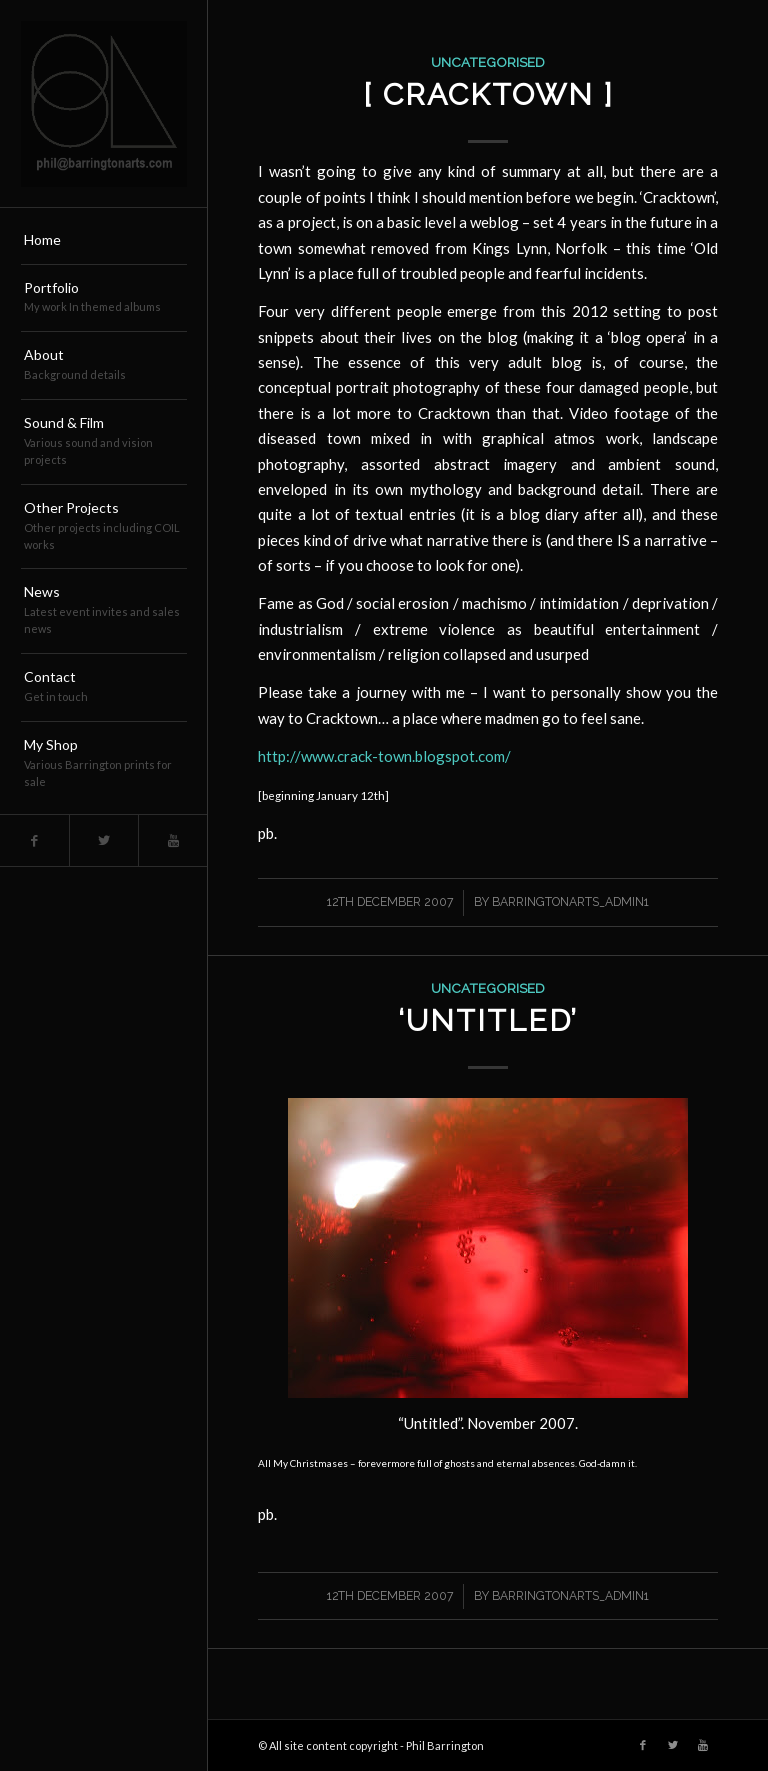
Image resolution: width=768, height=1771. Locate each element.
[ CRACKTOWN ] (488, 94)
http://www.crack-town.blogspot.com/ (384, 756)
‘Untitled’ (488, 1020)
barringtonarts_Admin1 (570, 902)
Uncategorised (488, 62)
